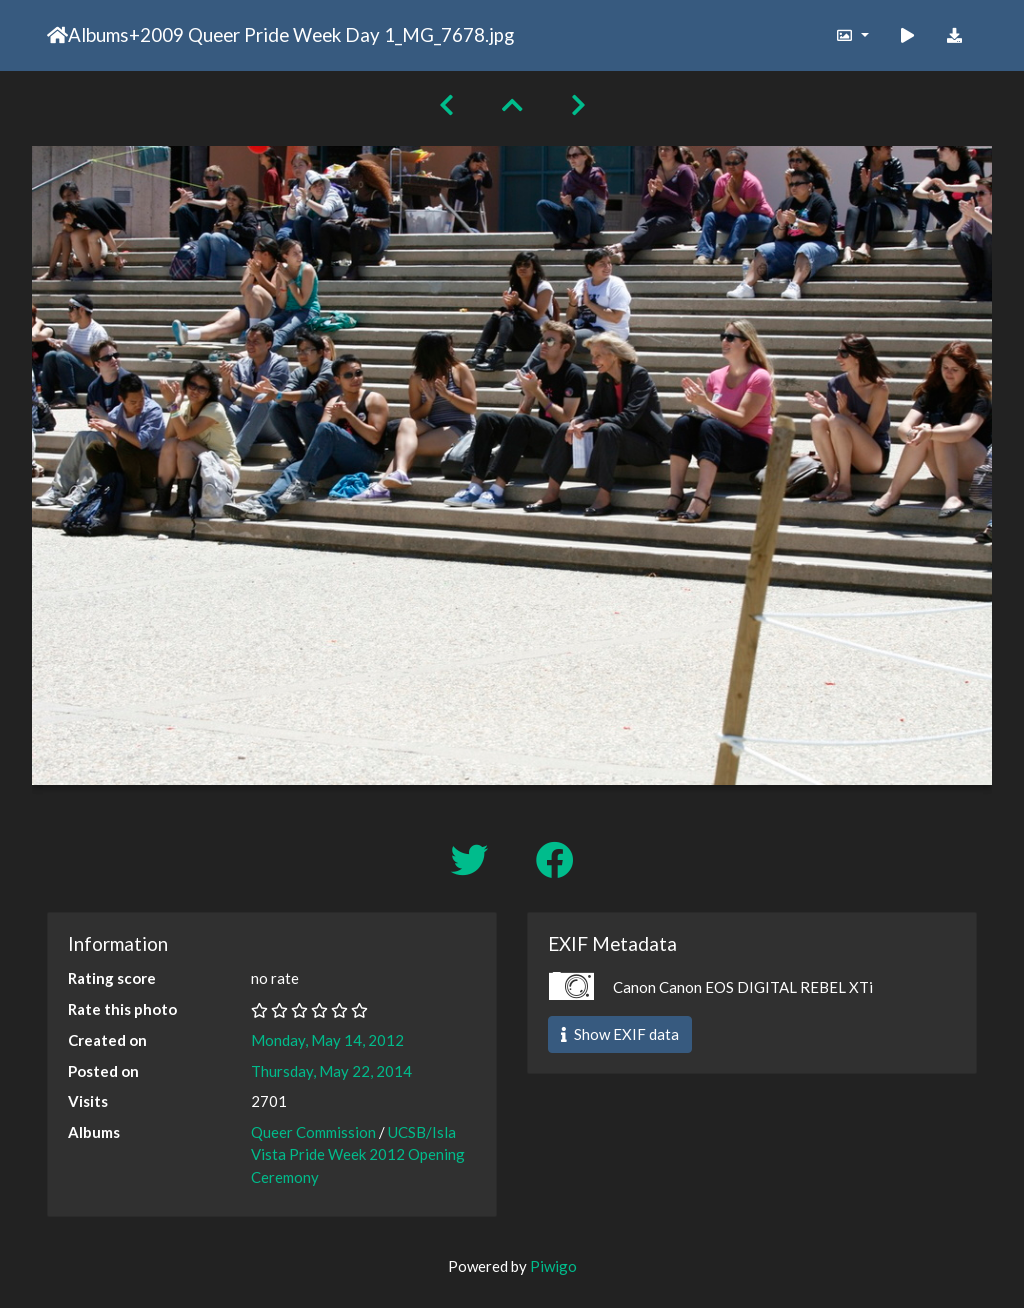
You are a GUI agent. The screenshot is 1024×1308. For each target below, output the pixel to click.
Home (57, 35)
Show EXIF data (620, 1034)
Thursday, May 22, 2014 (331, 1071)
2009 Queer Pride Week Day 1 (267, 34)
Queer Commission (313, 1132)
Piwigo (553, 1266)
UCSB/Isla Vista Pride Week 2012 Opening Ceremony (358, 1154)
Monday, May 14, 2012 (327, 1040)
